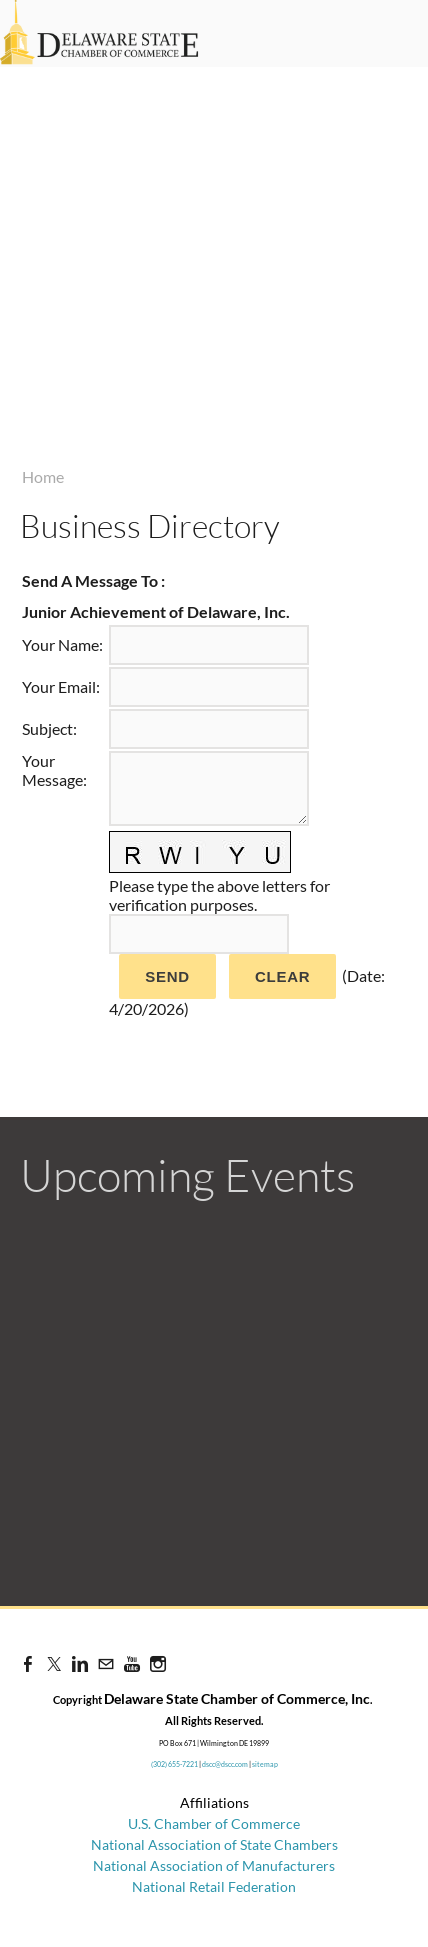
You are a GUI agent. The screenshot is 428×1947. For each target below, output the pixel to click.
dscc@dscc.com (225, 1764)
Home (43, 476)
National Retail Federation (214, 1886)
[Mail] (106, 1663)
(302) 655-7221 (174, 1764)
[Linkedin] (80, 1663)
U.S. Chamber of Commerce (214, 1823)
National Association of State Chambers (214, 1844)
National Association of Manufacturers (214, 1865)
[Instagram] (158, 1663)
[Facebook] (28, 1663)
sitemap (265, 1764)
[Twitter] (54, 1663)
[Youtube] (132, 1663)
